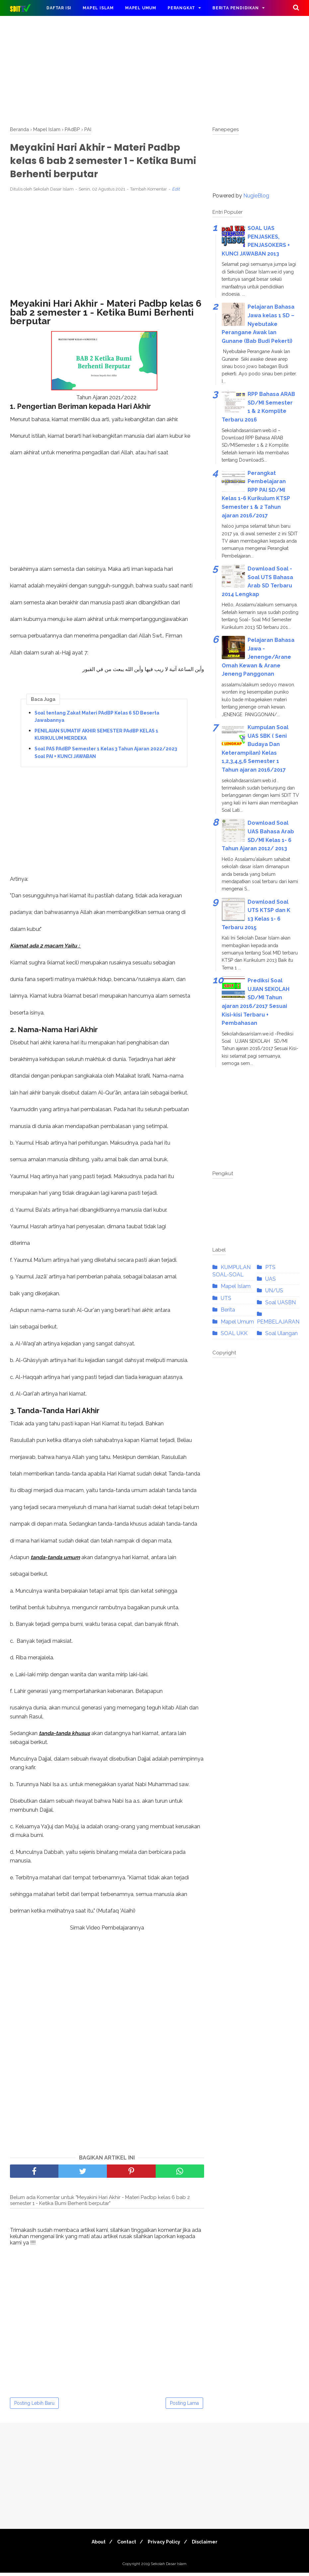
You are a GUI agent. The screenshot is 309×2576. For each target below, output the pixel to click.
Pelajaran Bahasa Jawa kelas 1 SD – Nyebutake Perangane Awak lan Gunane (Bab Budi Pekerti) (258, 324)
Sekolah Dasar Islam (169, 2567)
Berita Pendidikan (235, 8)
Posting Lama (184, 2406)
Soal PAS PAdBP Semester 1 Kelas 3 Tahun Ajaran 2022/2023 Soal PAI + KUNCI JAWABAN (106, 755)
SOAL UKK (234, 1333)
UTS (226, 1298)
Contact (125, 2545)
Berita (228, 1310)
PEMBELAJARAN (278, 1322)
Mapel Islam (98, 8)
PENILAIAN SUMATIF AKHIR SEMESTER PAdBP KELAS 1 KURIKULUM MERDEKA (96, 737)
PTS (270, 1267)
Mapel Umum (140, 8)
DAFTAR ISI (58, 8)
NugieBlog (256, 195)
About (95, 2545)
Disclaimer (208, 2545)
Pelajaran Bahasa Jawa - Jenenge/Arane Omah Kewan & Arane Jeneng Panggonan (258, 657)
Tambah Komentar (148, 191)
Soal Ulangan (281, 1333)
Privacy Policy (165, 2545)
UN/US (274, 1290)
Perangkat (181, 8)
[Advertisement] (154, 69)
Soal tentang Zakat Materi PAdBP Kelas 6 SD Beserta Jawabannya (97, 719)
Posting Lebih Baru (34, 2406)
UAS (270, 1279)
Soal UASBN (280, 1302)
